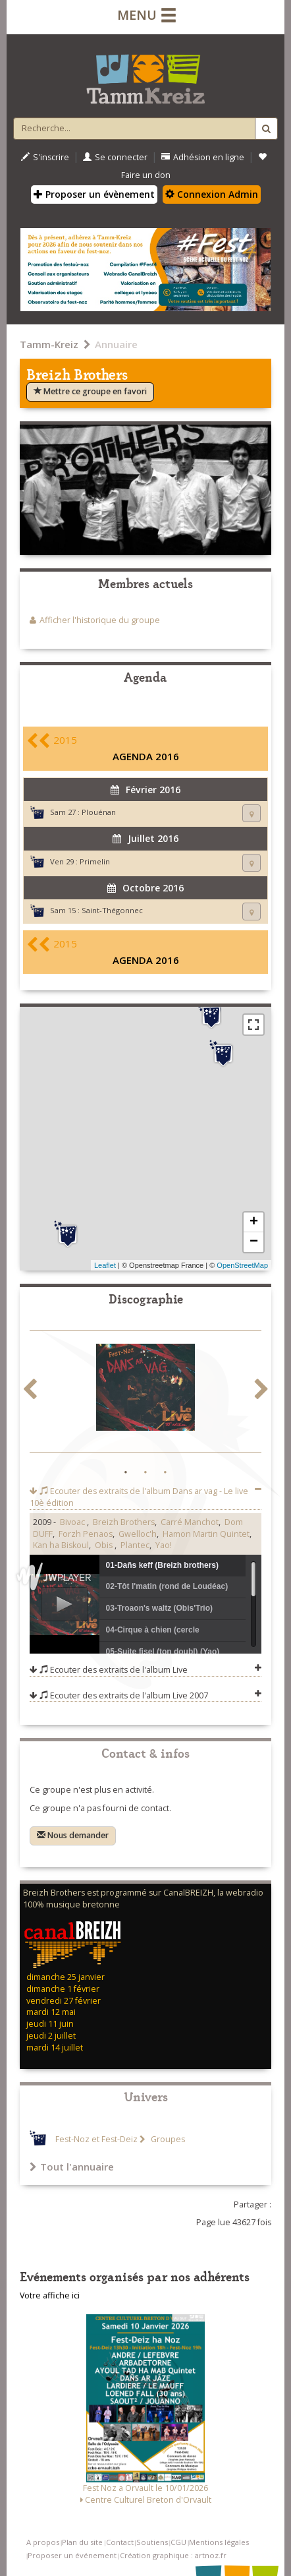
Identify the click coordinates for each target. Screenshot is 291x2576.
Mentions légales (219, 2542)
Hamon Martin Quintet (206, 1534)
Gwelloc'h (138, 1534)
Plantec (134, 1545)
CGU (178, 2542)
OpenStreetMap (242, 1265)
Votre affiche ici (50, 2295)
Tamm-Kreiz (49, 344)
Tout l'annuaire (72, 2166)
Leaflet (105, 1265)
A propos (42, 2542)
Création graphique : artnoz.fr (173, 2555)
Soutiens (152, 2542)
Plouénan (99, 812)
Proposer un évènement (94, 194)
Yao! (163, 1545)
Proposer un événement (72, 2555)
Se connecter (115, 157)
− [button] (254, 1242)
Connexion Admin (211, 194)
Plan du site (82, 2542)
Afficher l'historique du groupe (100, 620)
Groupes (167, 2139)
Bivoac (73, 1522)
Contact (120, 2542)
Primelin (95, 861)
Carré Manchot (190, 1522)
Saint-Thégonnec (112, 910)
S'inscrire (45, 157)
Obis (105, 1545)
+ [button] (254, 1222)
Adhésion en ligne (202, 157)
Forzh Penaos (86, 1534)
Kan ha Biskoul (61, 1545)
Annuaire (116, 344)
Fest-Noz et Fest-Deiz (96, 2139)
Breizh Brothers (124, 1522)
